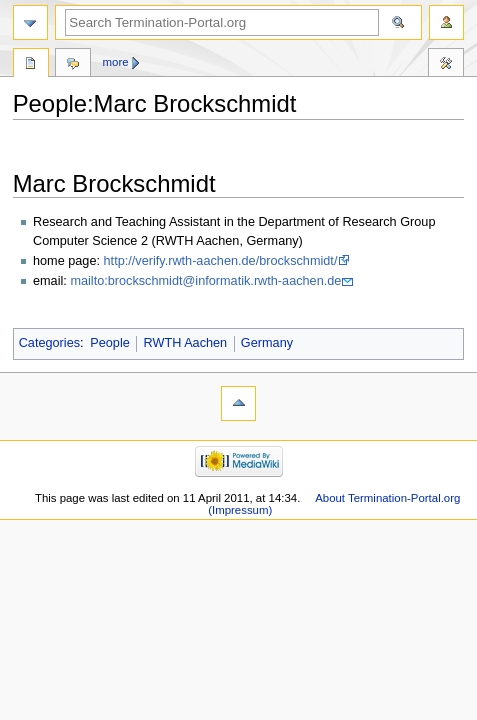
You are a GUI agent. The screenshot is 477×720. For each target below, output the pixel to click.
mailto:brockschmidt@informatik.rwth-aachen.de (205, 281)
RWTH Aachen (185, 343)
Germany (267, 343)
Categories (49, 343)
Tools (446, 65)
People (110, 343)
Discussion (73, 65)
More (116, 62)
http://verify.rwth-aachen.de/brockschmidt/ (221, 261)
